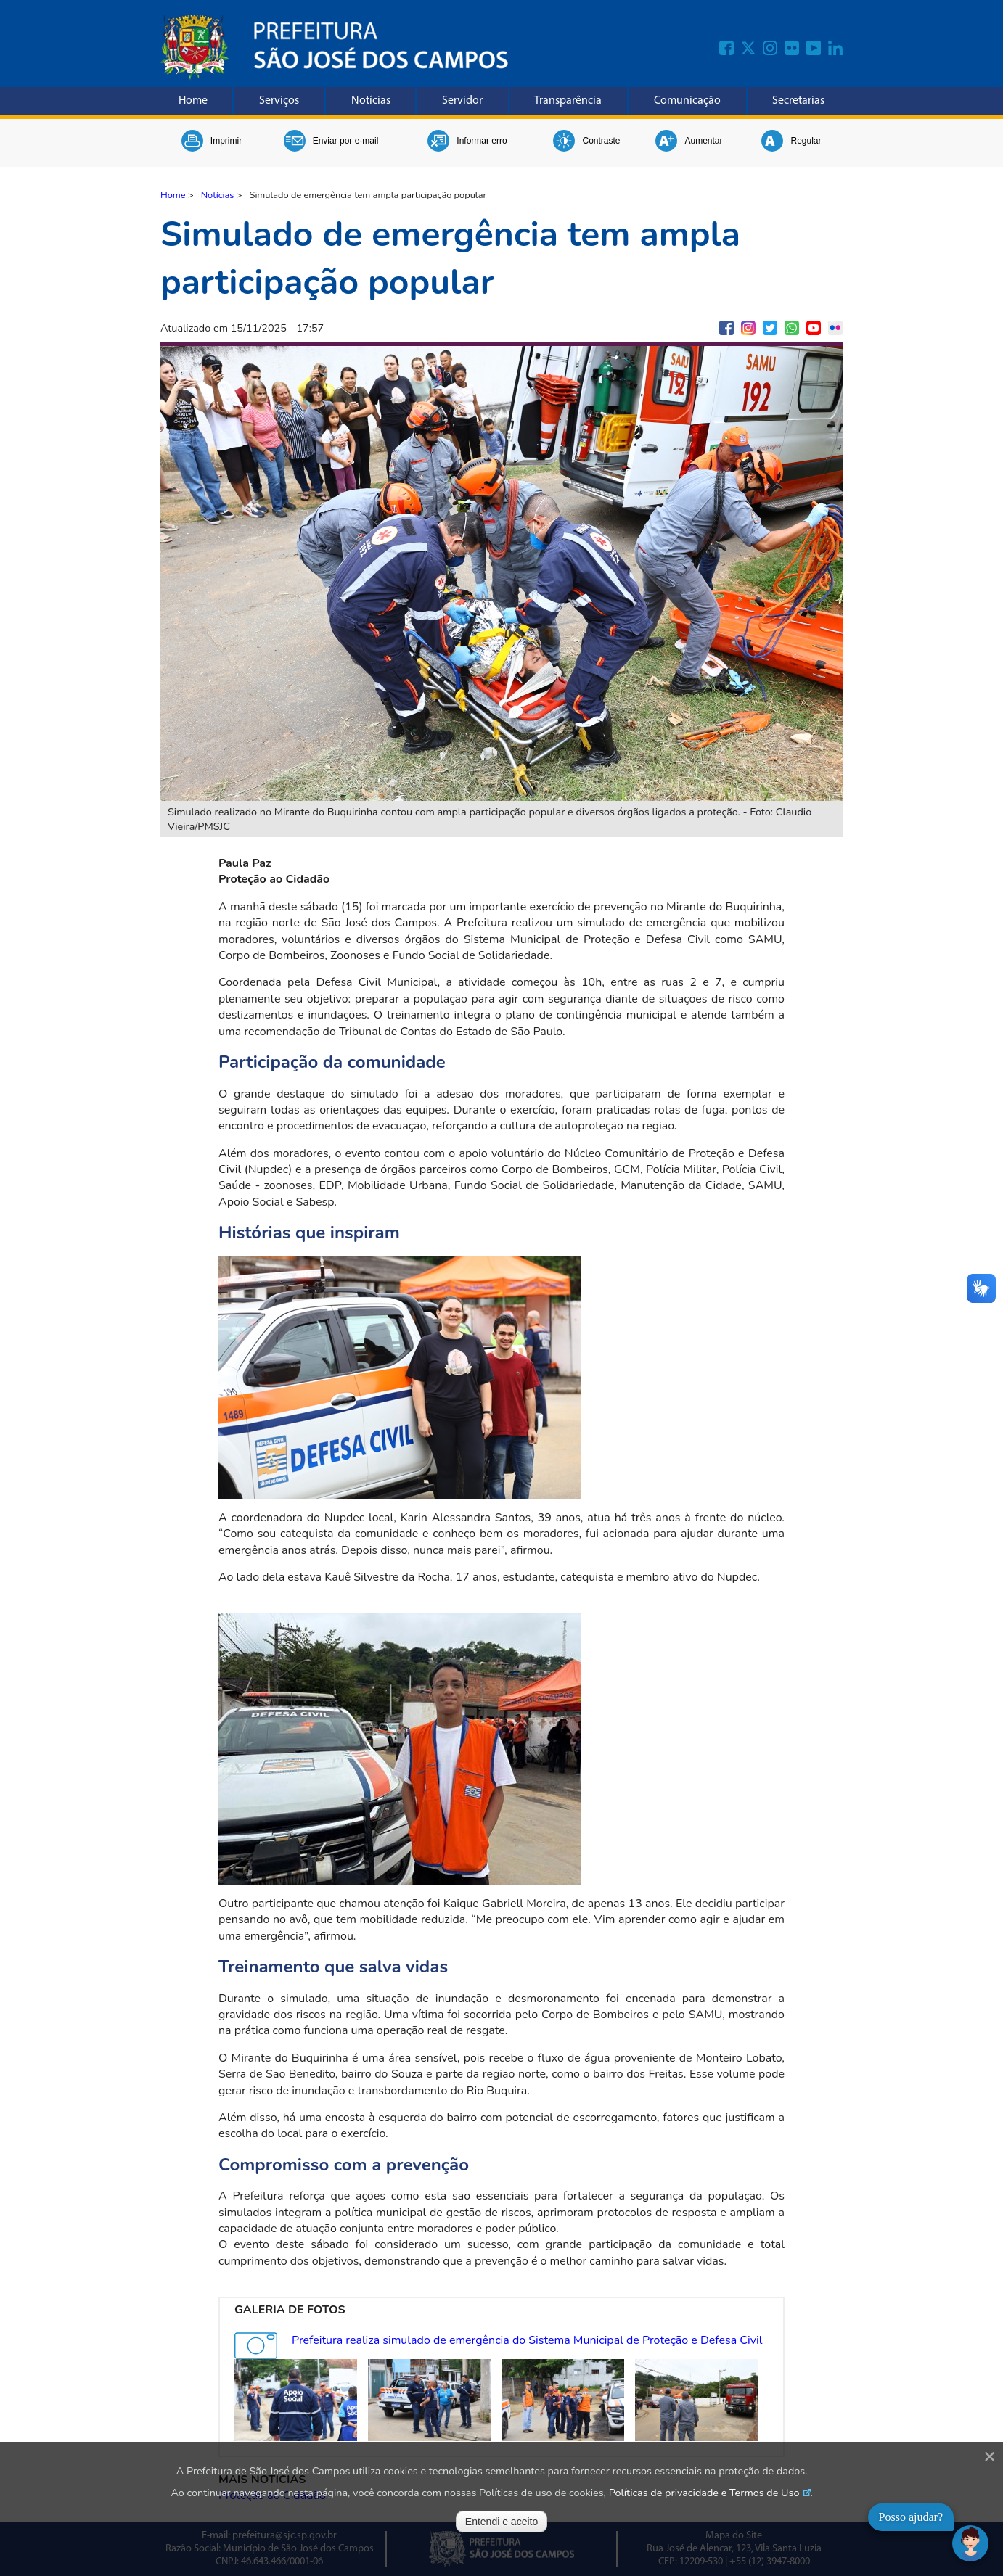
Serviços (279, 101)
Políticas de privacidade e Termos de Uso (704, 2492)
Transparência (568, 101)
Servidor (462, 101)
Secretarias (798, 101)
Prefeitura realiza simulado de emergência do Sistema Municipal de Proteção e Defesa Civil (527, 2340)
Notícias (370, 101)
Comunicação (687, 101)
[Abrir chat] (970, 2543)
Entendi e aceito (501, 2521)
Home (193, 101)
